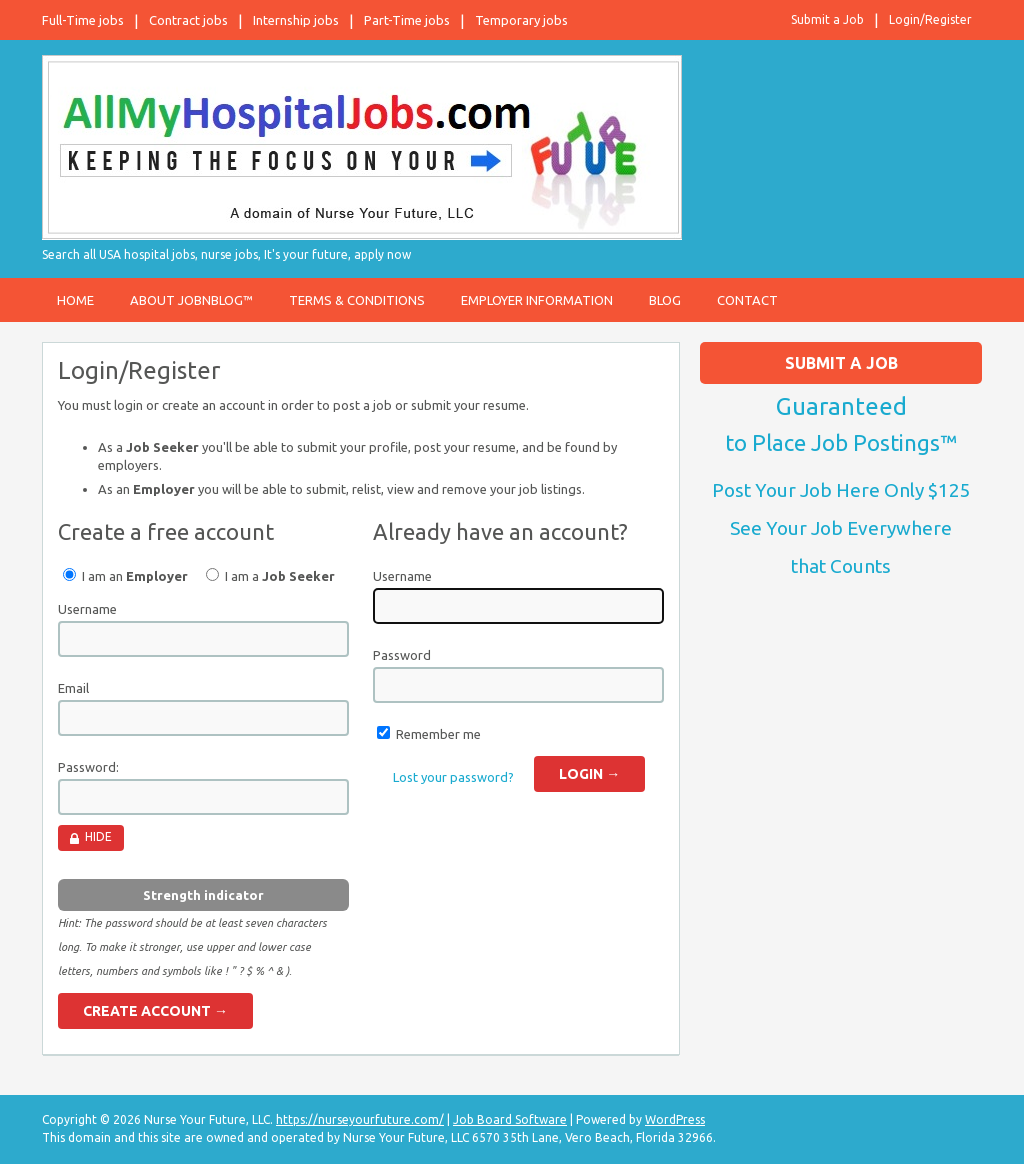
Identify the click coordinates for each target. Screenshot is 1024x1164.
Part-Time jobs (407, 20)
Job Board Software (510, 1119)
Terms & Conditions (357, 300)
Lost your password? (453, 777)
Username (87, 609)
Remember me (438, 734)
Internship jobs (296, 20)
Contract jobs (188, 20)
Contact (747, 300)
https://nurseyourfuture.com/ (360, 1119)
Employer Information (537, 300)
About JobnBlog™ (191, 300)
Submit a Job (827, 19)
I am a (270, 575)
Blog (665, 300)
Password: (88, 767)
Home (75, 300)
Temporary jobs (521, 20)
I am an (125, 575)
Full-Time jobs (83, 20)
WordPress (675, 1119)
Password (402, 655)
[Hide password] (91, 838)
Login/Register (930, 19)
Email (73, 688)
